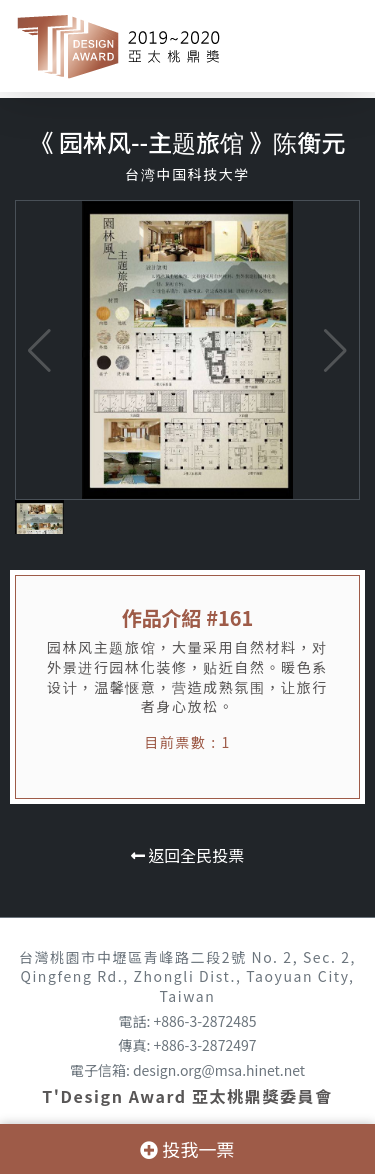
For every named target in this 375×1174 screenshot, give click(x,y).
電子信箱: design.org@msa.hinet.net (187, 1070)
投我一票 (187, 1149)
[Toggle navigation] (331, 46)
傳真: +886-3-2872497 (188, 1045)
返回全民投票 (188, 855)
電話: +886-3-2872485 (188, 1021)
